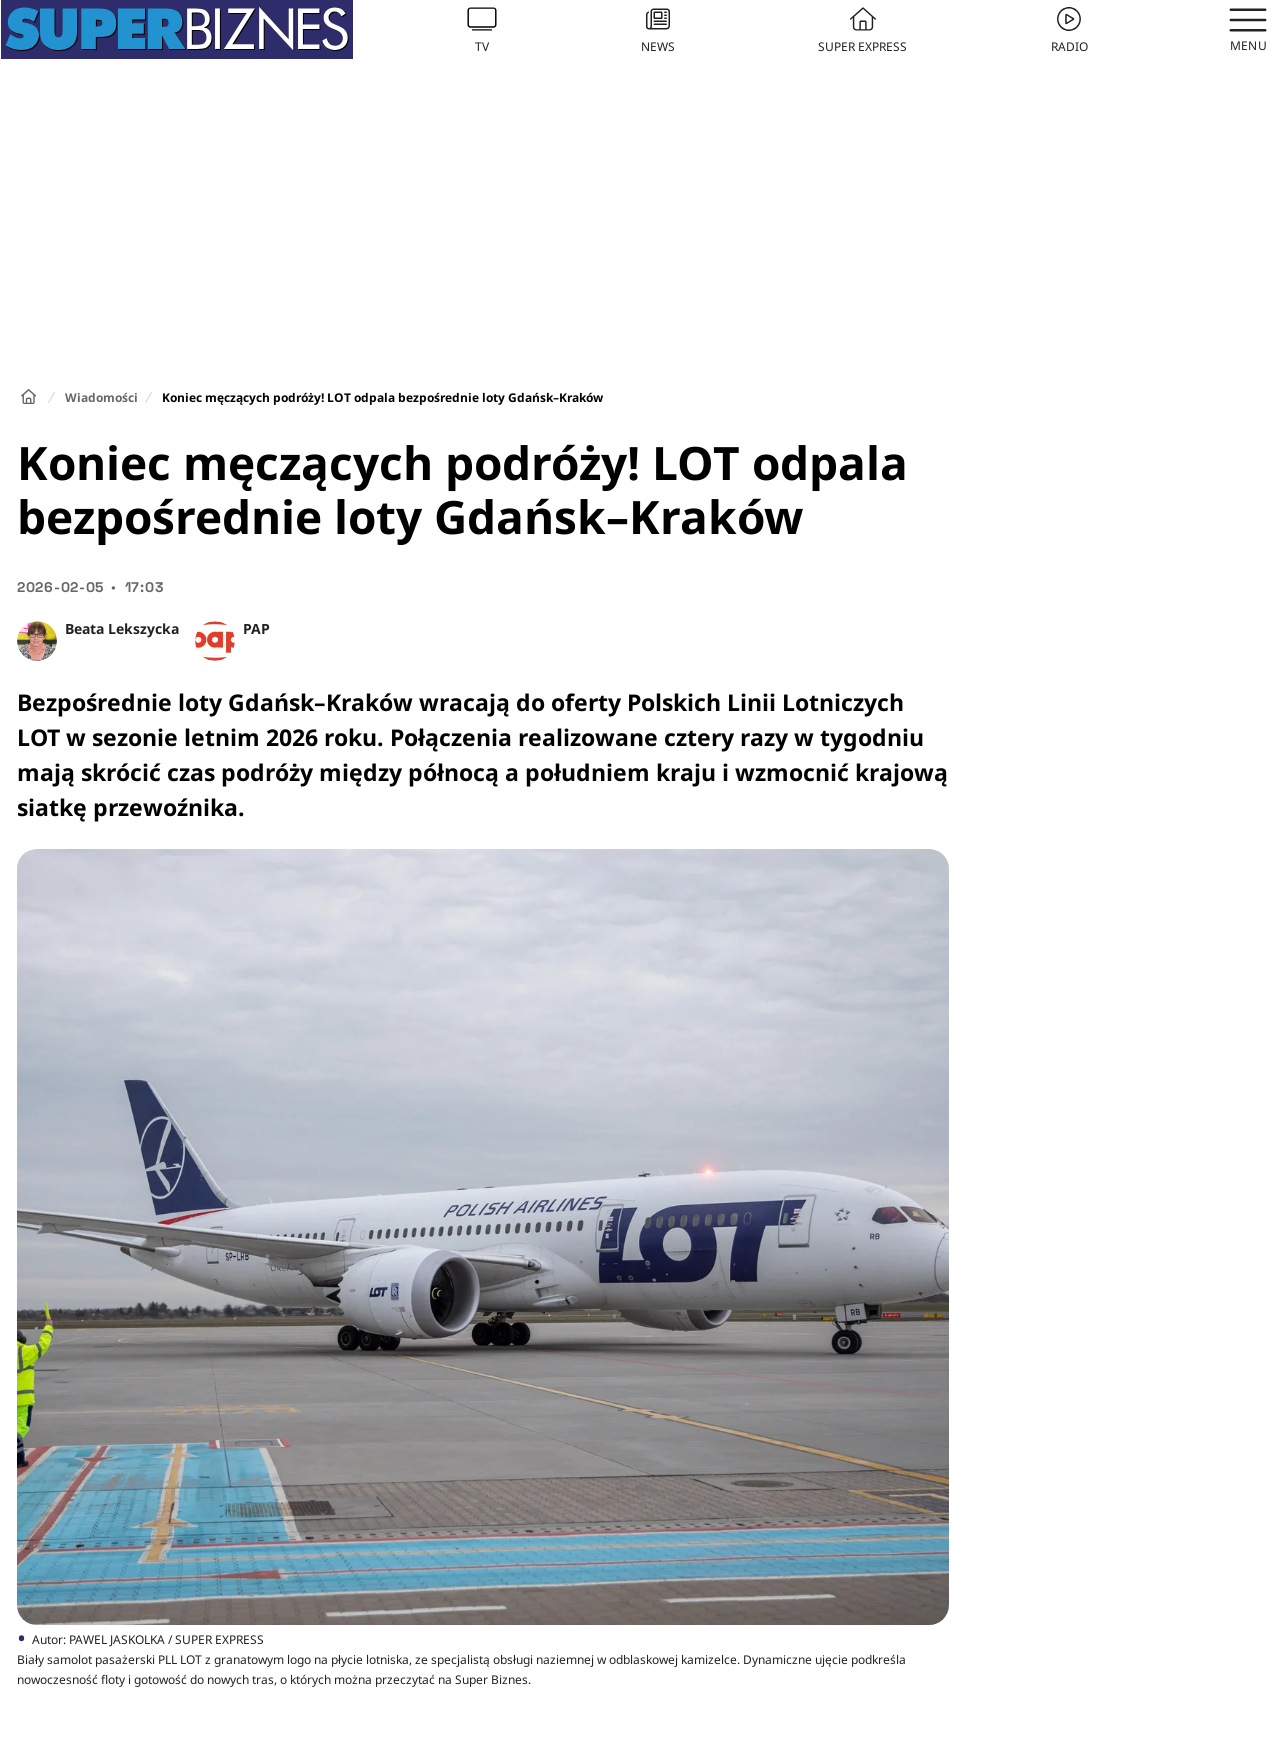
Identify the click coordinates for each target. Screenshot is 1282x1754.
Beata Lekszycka (122, 628)
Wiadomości (101, 397)
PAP (256, 628)
